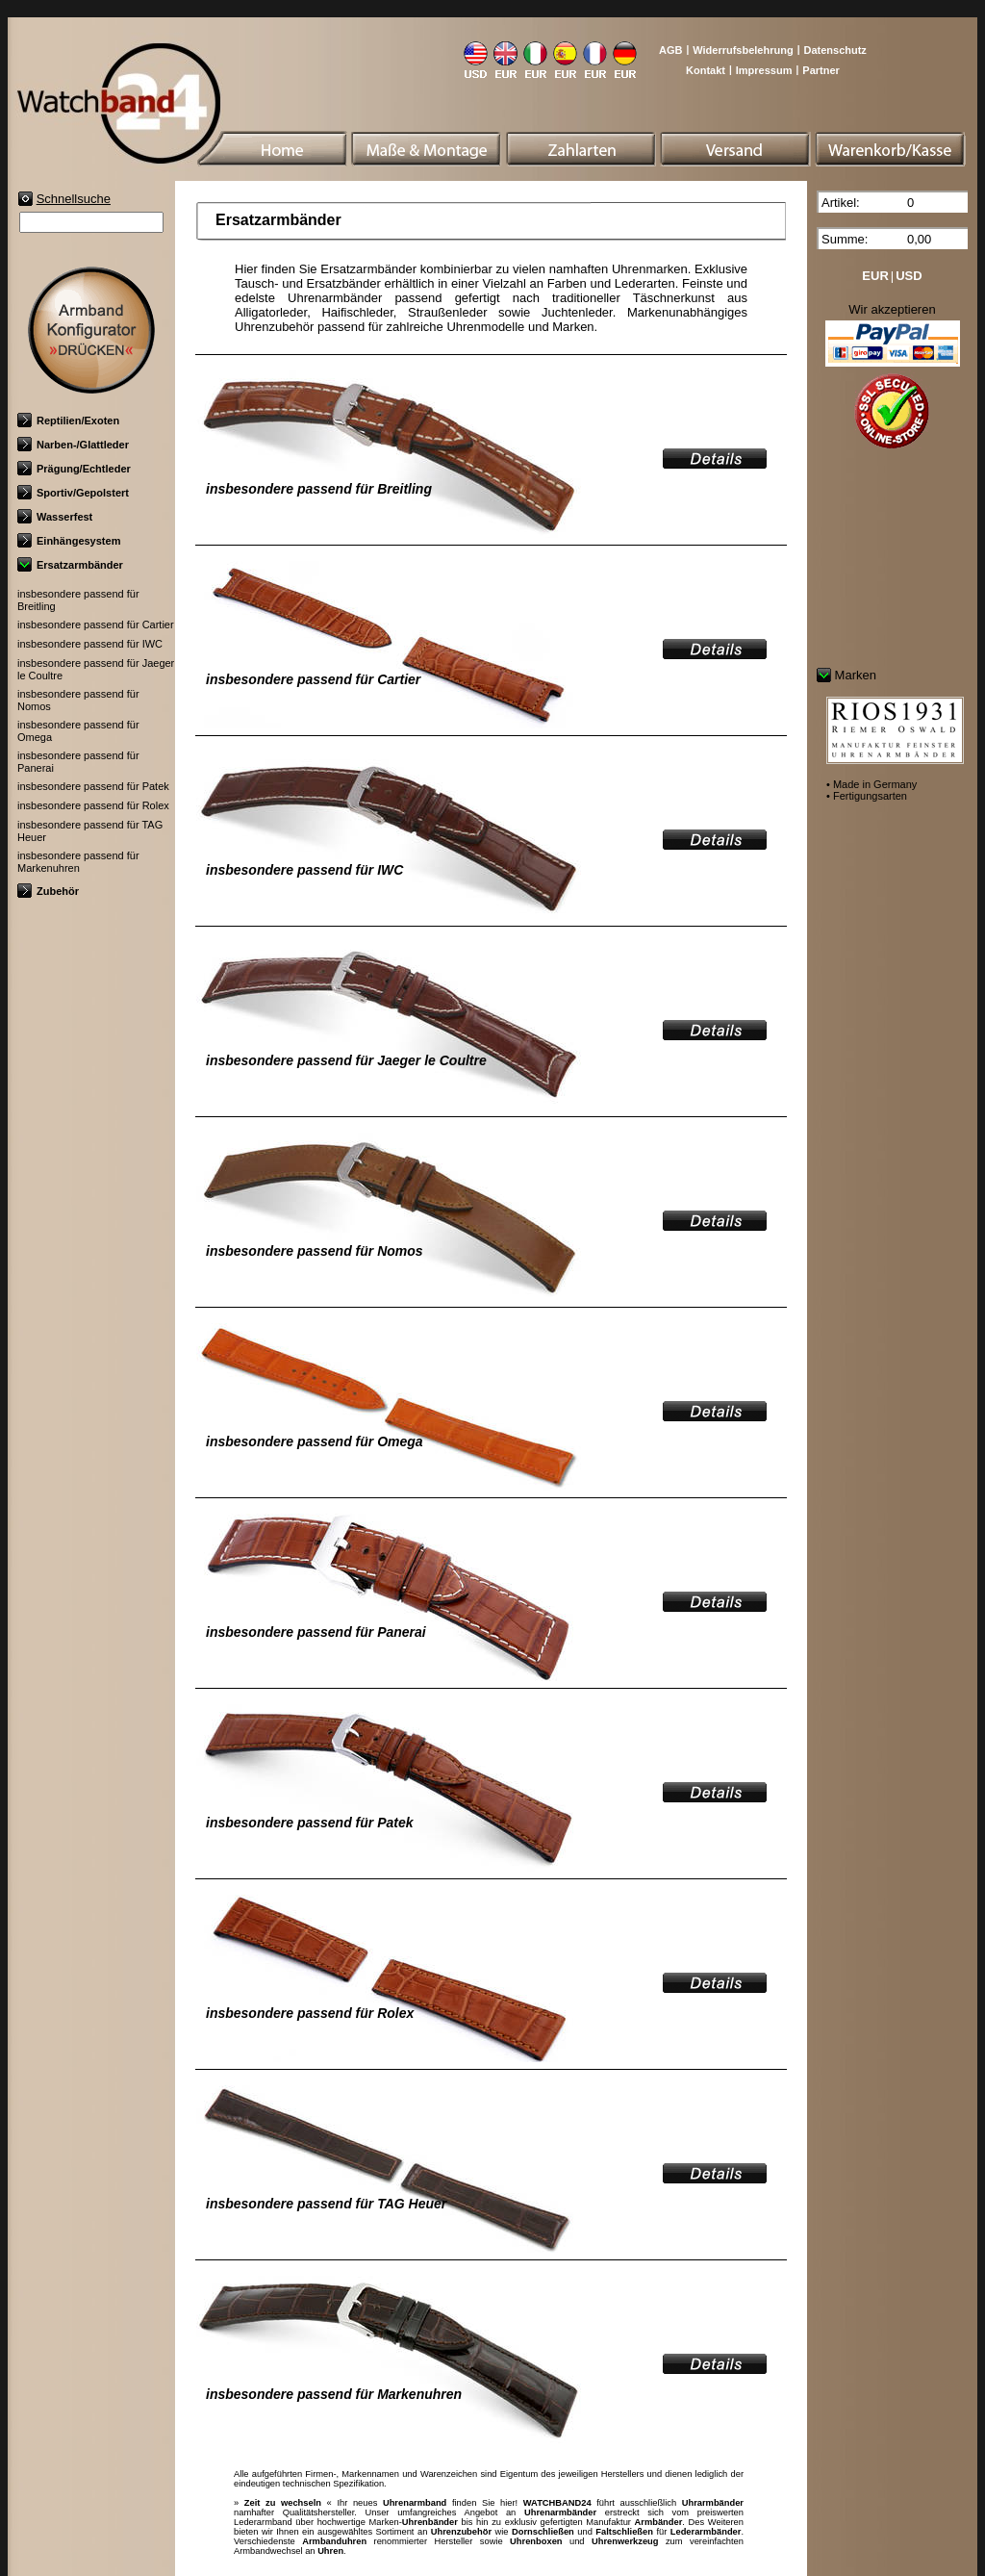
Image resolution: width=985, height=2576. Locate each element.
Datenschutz (834, 50)
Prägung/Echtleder (74, 468)
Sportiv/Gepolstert (73, 492)
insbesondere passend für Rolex (93, 805)
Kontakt (705, 70)
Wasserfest (54, 517)
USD (909, 275)
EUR (875, 275)
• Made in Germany (871, 784)
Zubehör (48, 891)
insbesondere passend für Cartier (95, 624)
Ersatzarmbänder (70, 565)
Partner (821, 70)
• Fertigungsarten (866, 796)
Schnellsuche (74, 198)
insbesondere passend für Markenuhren (78, 862)
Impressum (764, 70)
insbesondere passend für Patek (93, 786)
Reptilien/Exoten (68, 420)
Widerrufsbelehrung (743, 50)
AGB (670, 50)
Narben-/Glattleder (73, 444)
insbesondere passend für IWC (90, 644)
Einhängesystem (68, 541)
